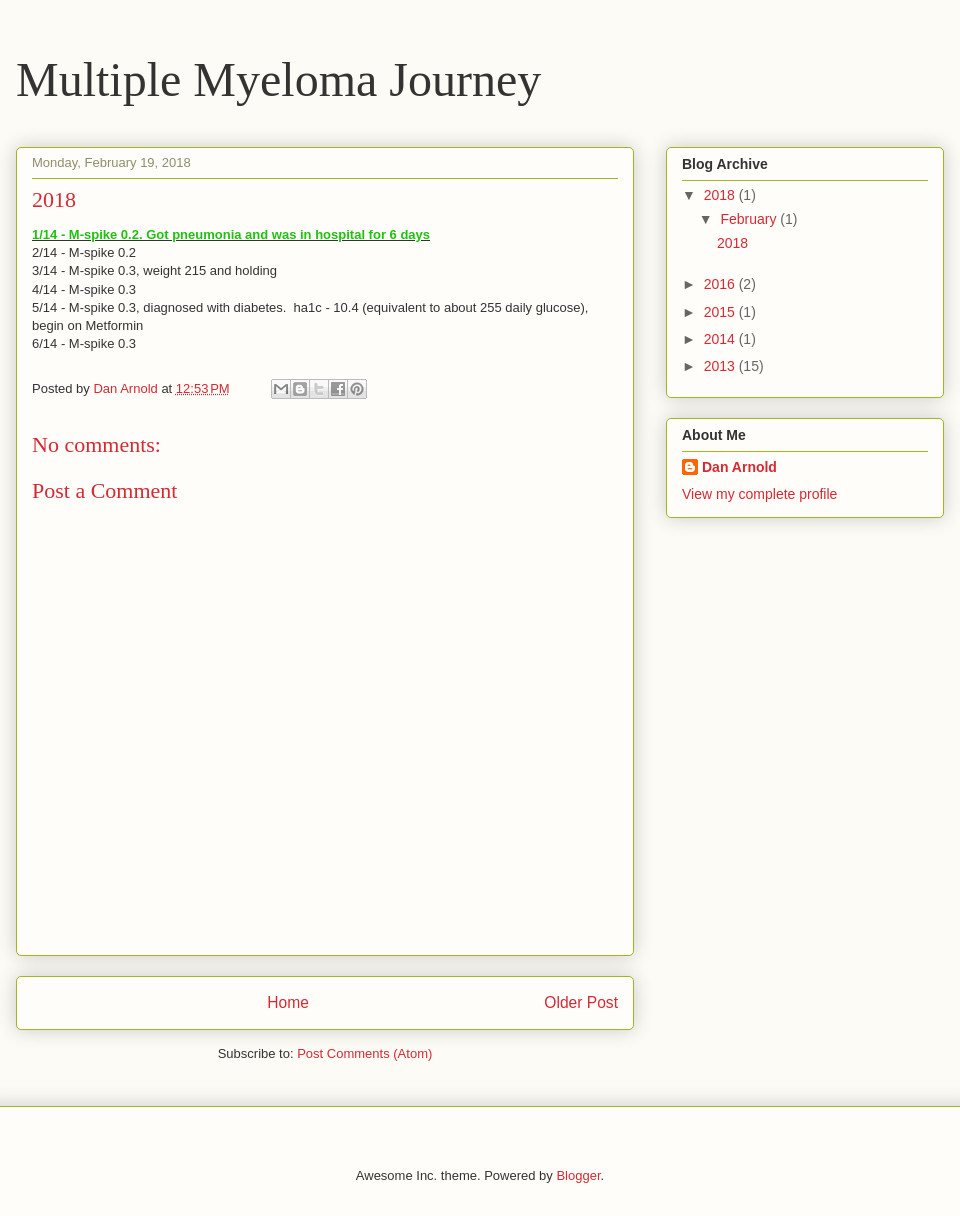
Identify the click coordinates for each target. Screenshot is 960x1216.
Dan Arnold (739, 467)
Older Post (581, 1002)
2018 (721, 195)
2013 (721, 366)
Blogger (578, 1175)
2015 (721, 312)
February (750, 219)
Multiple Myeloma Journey (278, 79)
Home (288, 1002)
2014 (721, 339)
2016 (721, 284)
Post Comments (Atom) (364, 1053)
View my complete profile (759, 494)
